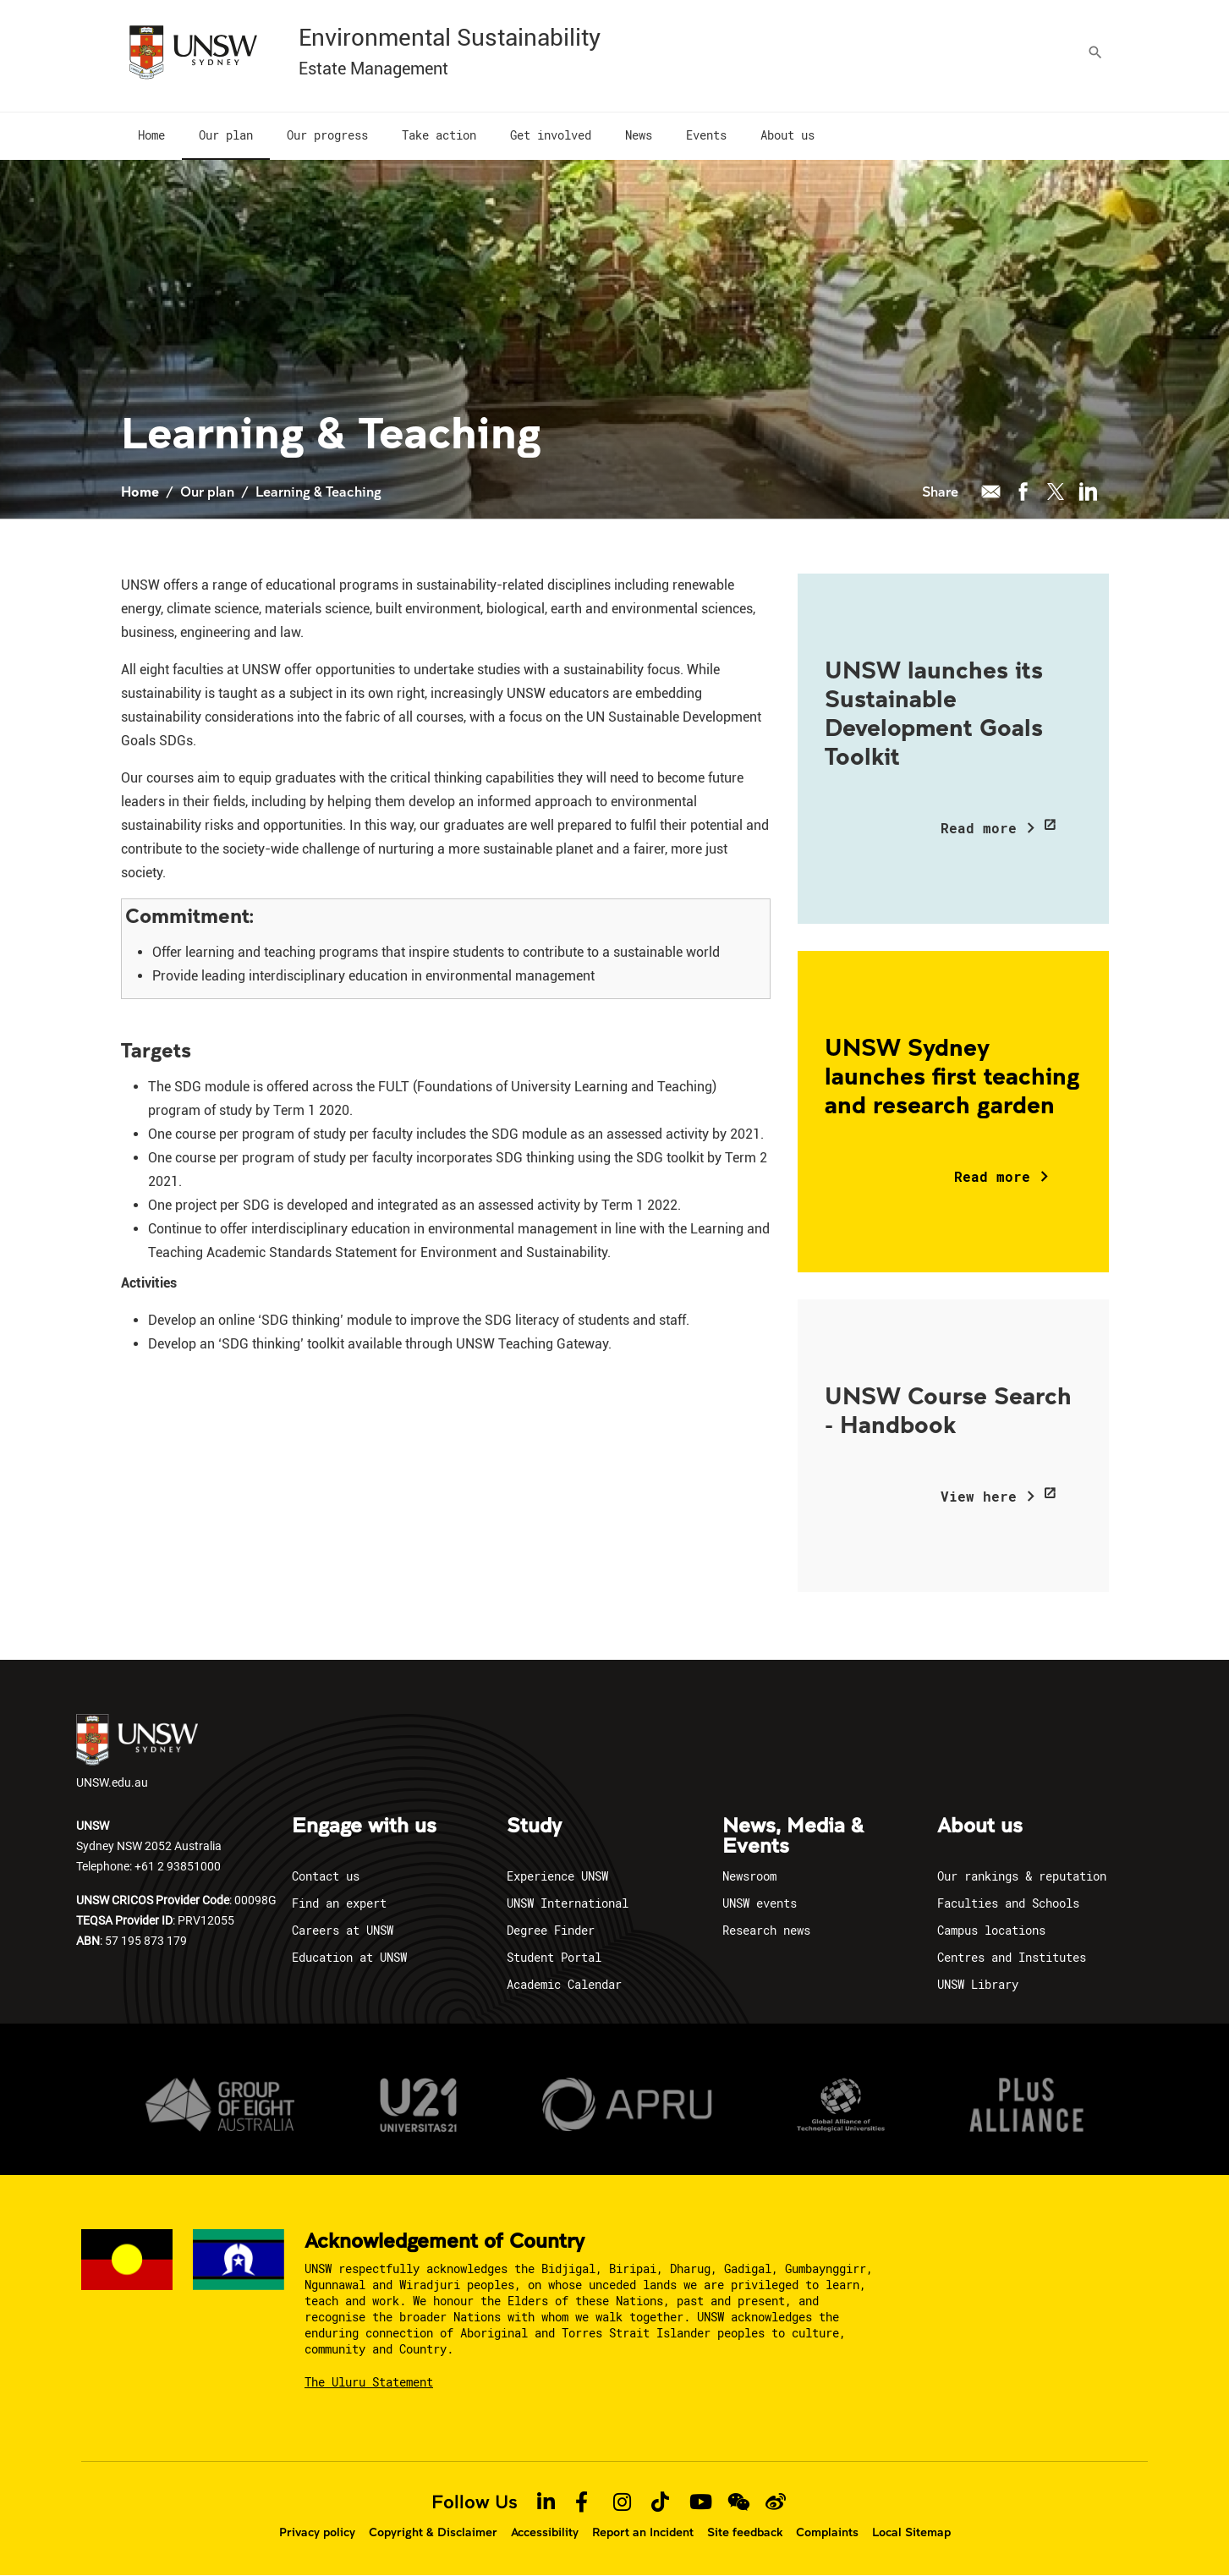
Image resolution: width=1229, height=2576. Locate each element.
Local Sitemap (911, 2532)
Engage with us (364, 1826)
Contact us (325, 1876)
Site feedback (744, 2532)
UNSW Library (977, 1984)
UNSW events (759, 1903)
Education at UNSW (349, 1957)
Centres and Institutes (1011, 1957)
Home (140, 491)
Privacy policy (317, 2532)
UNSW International (567, 1903)
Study (534, 1826)
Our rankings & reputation (1021, 1876)
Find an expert (339, 1903)
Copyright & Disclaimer (433, 2532)
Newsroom (749, 1876)
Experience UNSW (557, 1876)
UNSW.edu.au (137, 1752)
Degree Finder (551, 1930)
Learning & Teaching (318, 491)
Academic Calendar (564, 1984)
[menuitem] (151, 136)
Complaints (827, 2532)
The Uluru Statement (369, 2382)
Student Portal (554, 1957)
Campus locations (991, 1930)
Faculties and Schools (1008, 1903)
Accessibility (545, 2532)
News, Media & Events (793, 1836)
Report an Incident (643, 2532)
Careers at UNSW (342, 1930)
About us (980, 1826)
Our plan (207, 491)
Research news (766, 1930)
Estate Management (373, 68)
